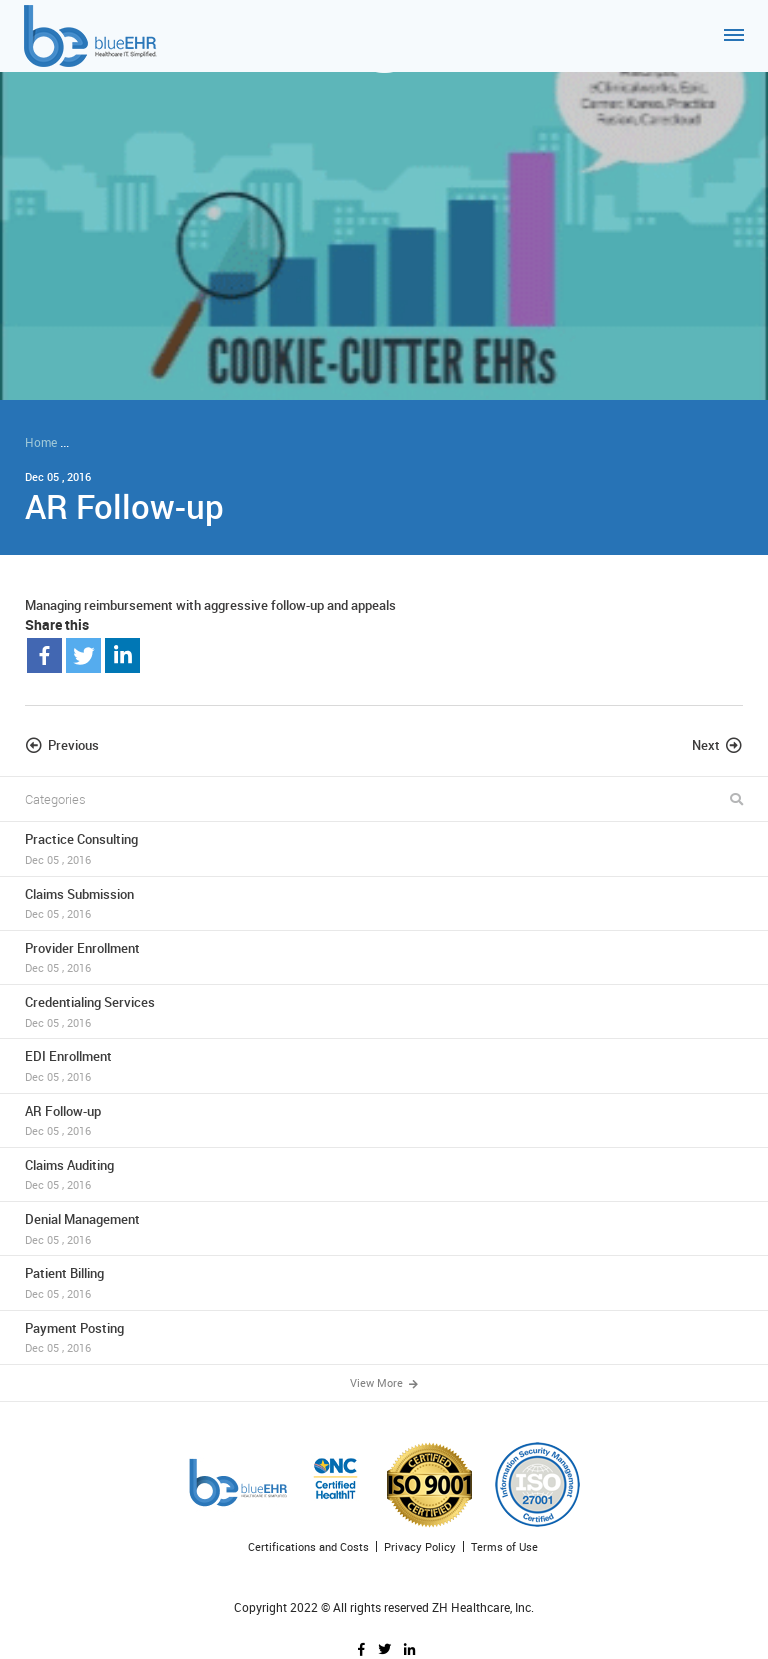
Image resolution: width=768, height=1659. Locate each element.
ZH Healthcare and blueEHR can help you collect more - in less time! (262, 442)
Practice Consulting (384, 848)
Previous (73, 745)
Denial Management (384, 1228)
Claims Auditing (384, 1174)
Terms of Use (504, 1546)
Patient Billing (384, 1282)
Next (706, 745)
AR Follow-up (384, 1120)
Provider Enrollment (384, 957)
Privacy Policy (420, 1546)
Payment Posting (384, 1337)
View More (384, 1382)
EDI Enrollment (384, 1065)
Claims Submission (384, 903)
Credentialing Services (384, 1011)
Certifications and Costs (308, 1546)
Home (41, 442)
